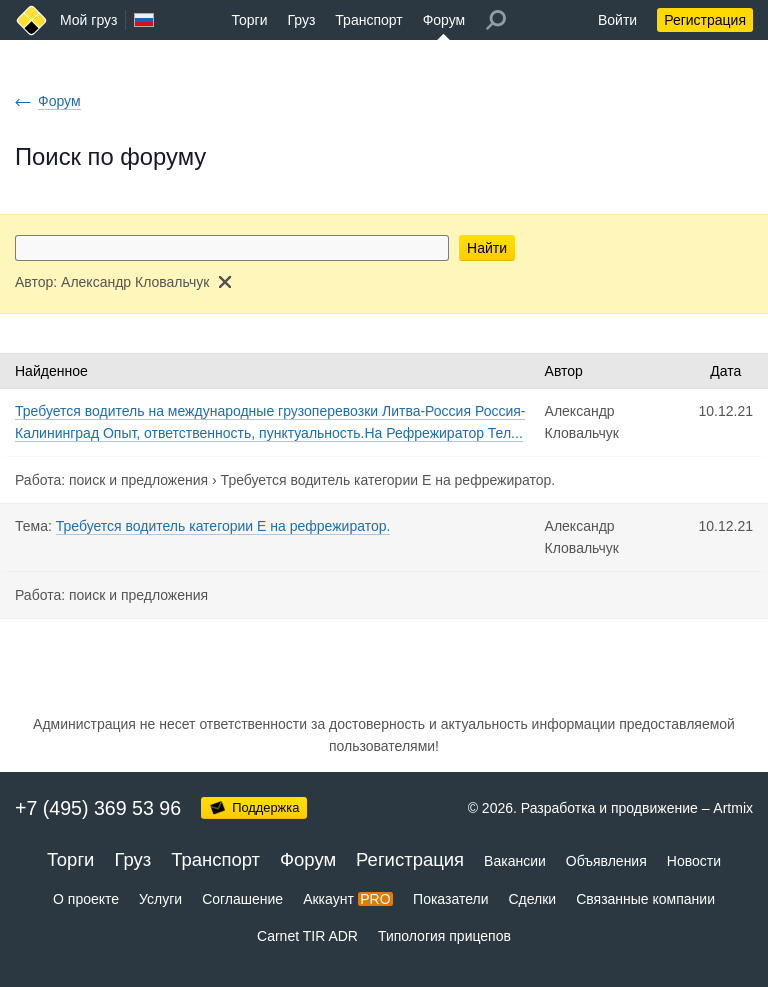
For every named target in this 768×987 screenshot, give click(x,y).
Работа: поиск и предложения (111, 480)
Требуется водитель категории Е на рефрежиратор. (388, 480)
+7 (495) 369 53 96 (98, 808)
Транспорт (368, 20)
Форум (444, 20)
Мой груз (88, 20)
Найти (487, 248)
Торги (250, 20)
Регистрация (705, 20)
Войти (617, 20)
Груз (301, 20)
